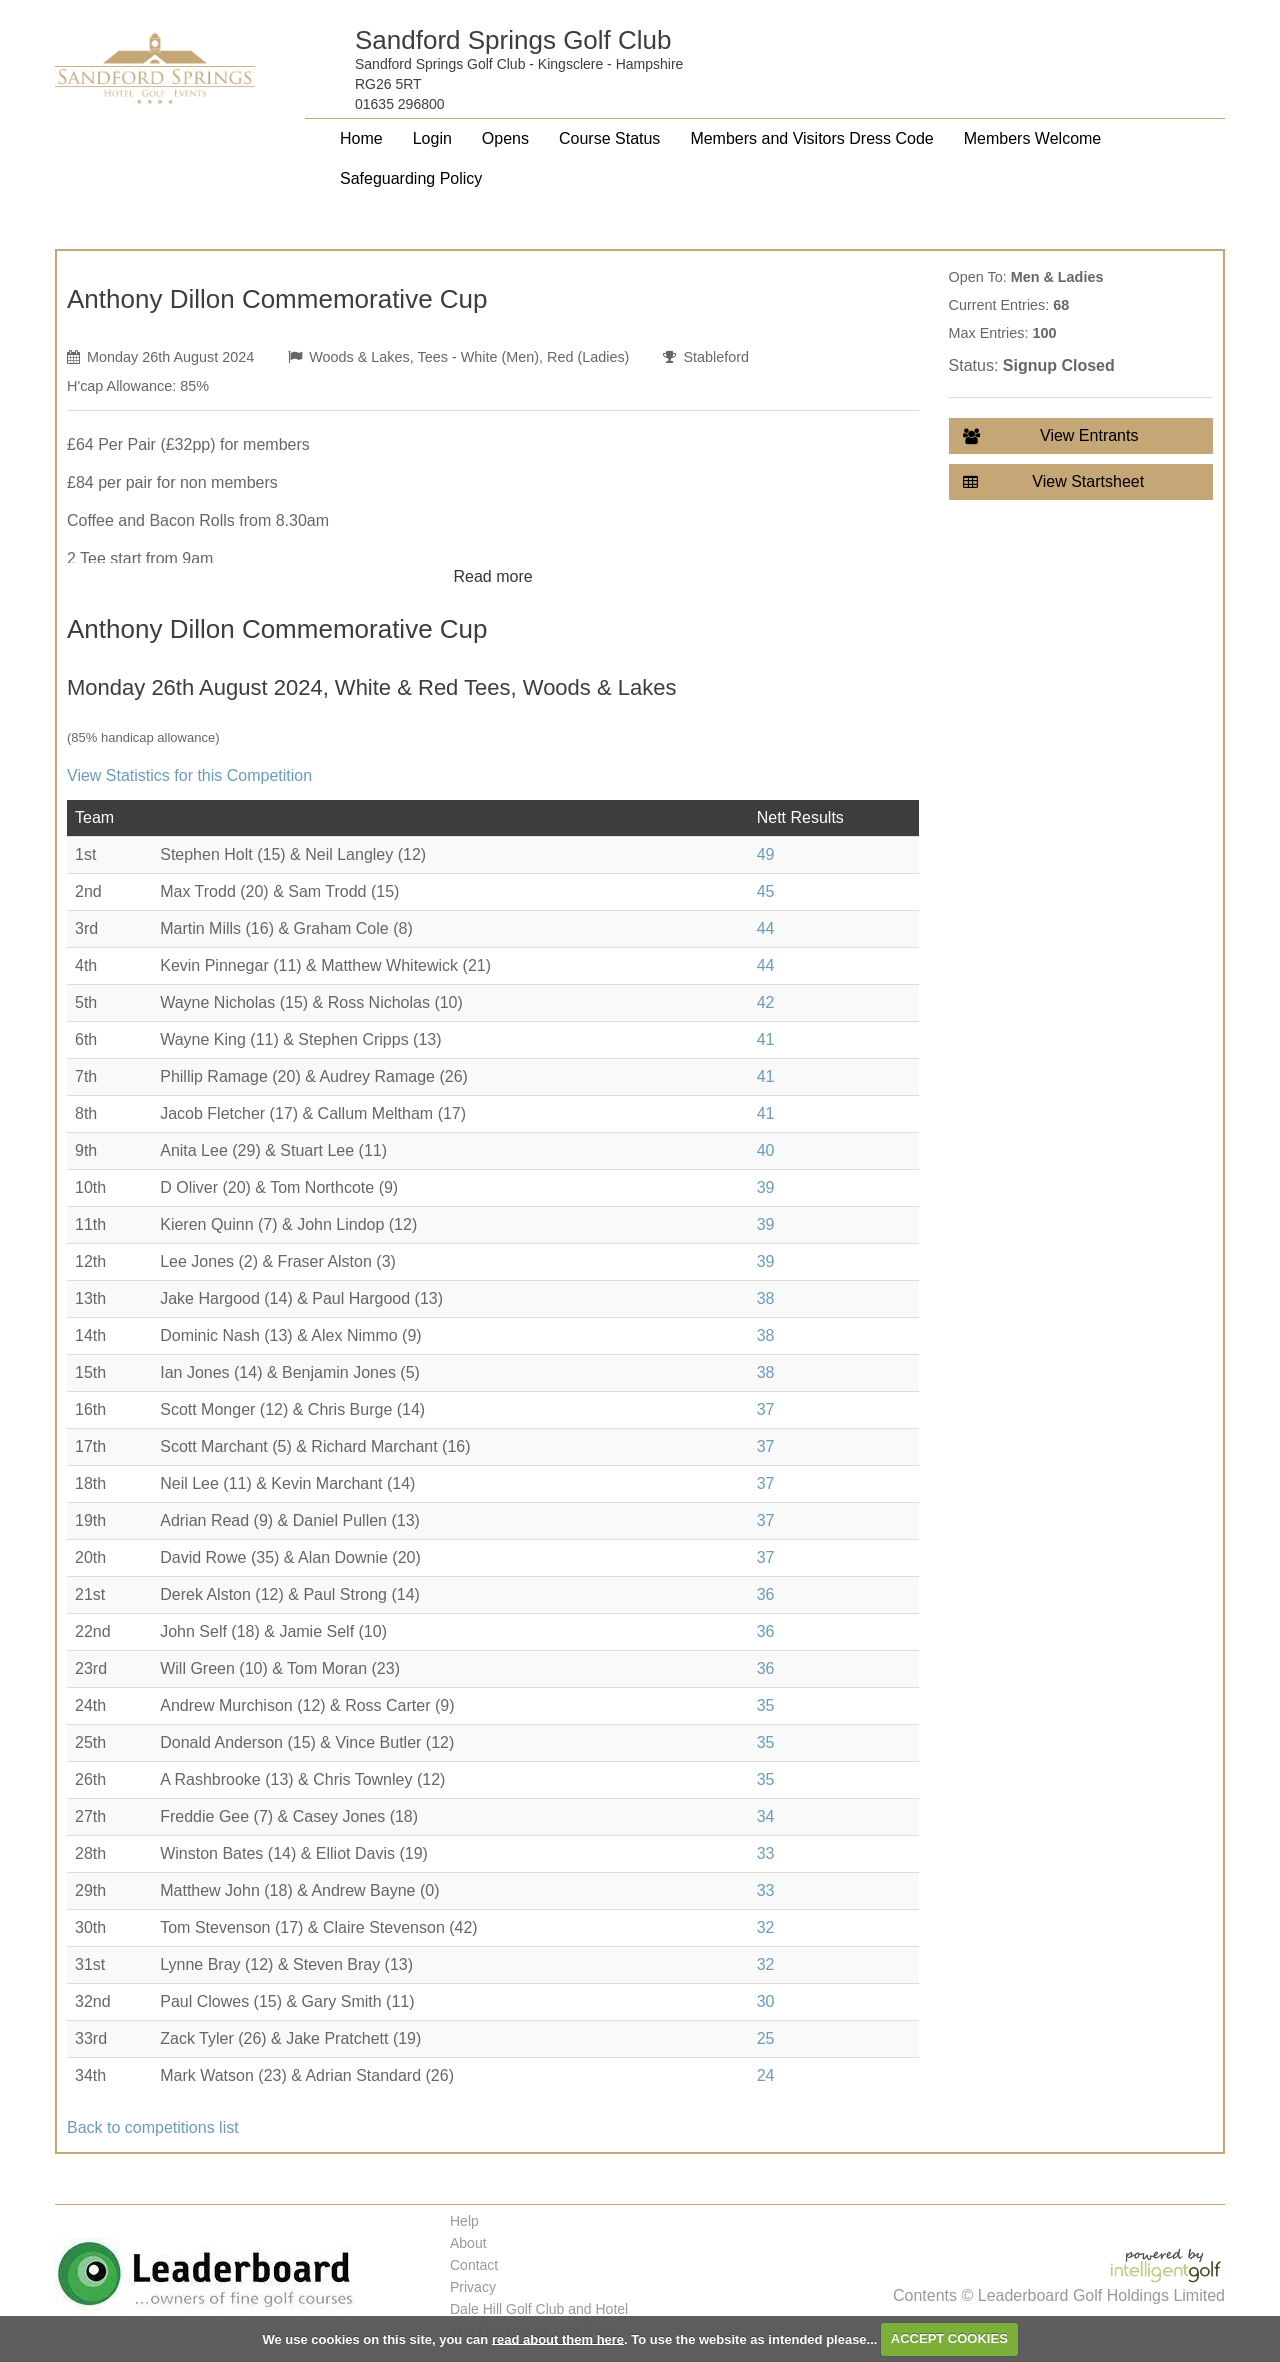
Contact (474, 2265)
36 (766, 1594)
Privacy (473, 2287)
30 (766, 2001)
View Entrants (1051, 436)
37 (766, 1409)
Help (464, 2221)
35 (766, 1705)
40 (766, 1150)
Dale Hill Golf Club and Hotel (539, 2309)
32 (766, 1927)
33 (766, 1853)
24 (766, 2075)
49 (766, 854)
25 (766, 2038)
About (468, 2243)
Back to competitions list (153, 2127)
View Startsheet (1054, 482)
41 (766, 1039)
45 (766, 891)
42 (766, 1002)
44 (766, 928)
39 (766, 1187)
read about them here (558, 2338)
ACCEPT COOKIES (949, 2338)
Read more (492, 576)
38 (766, 1298)
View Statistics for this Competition (189, 775)
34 (766, 1816)
